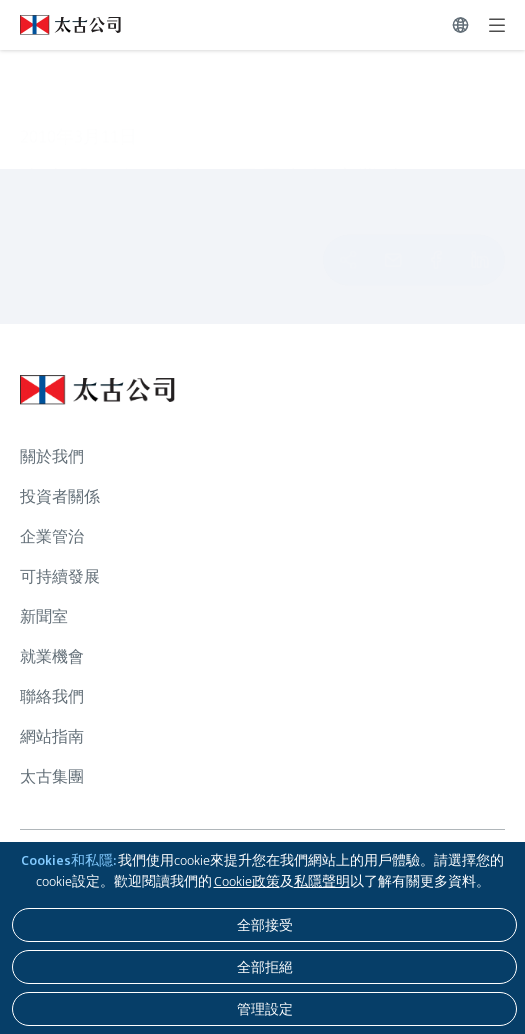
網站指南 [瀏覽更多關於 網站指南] (52, 736)
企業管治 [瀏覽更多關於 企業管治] (52, 536)
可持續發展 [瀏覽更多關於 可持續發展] (60, 576)
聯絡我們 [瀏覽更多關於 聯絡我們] (52, 696)
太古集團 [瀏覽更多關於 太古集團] (52, 776)
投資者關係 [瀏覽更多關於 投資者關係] (60, 496)
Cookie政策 (247, 881)
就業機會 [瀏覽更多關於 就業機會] (52, 656)
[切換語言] (460, 25)
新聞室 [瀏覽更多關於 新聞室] (44, 616)
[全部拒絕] (264, 967)
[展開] (497, 25)
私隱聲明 (322, 881)
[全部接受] (264, 925)
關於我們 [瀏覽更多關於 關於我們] (52, 456)
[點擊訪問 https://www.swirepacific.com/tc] (60, 25)
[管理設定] (264, 1009)
